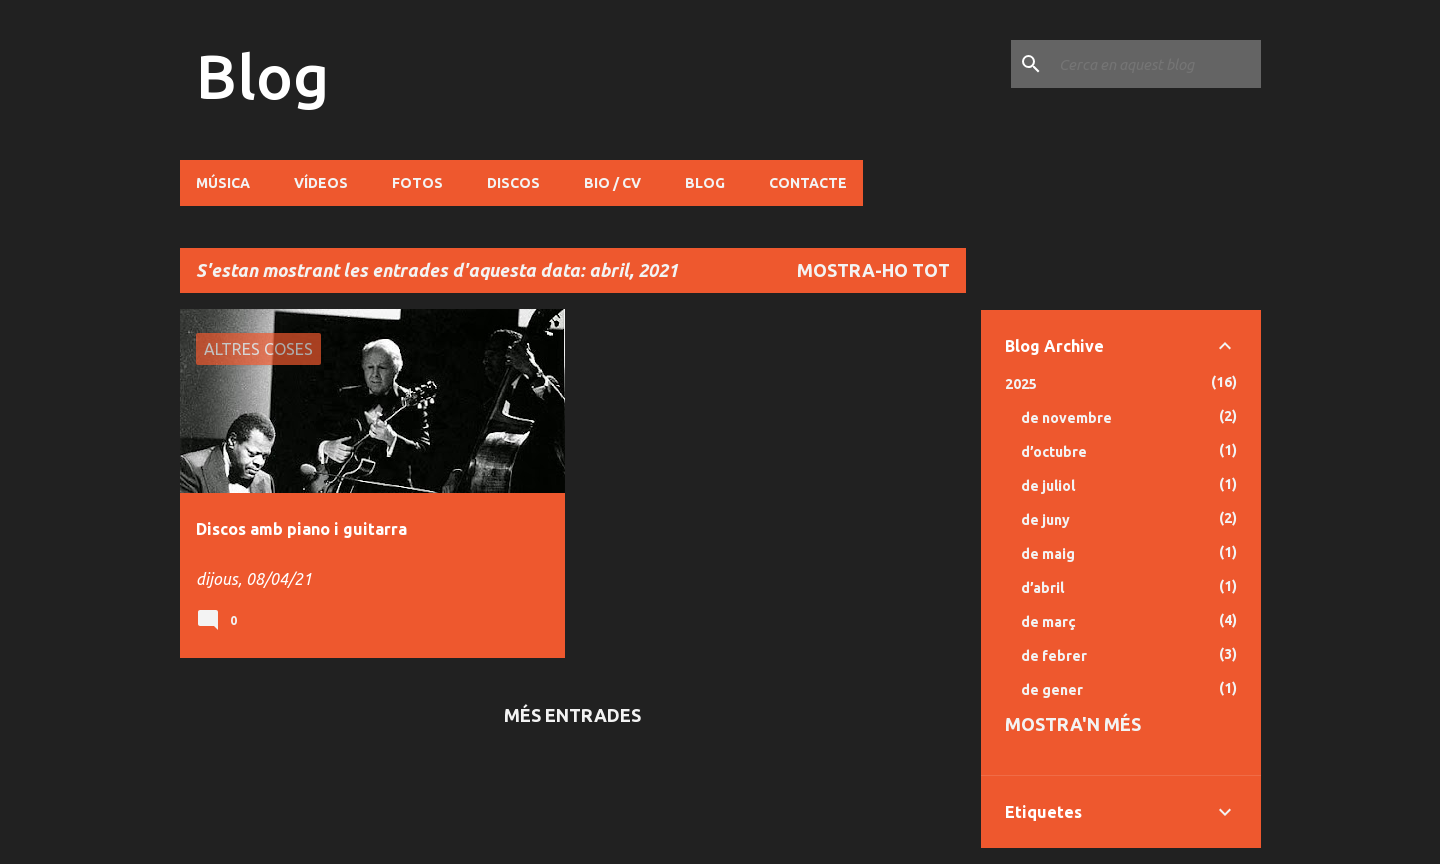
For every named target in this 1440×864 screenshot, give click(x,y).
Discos (513, 183)
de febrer (1054, 656)
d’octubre (1054, 452)
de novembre (1066, 418)
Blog (262, 76)
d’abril (1042, 588)
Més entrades (572, 715)
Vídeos (321, 183)
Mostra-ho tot (873, 270)
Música (223, 183)
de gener (1052, 690)
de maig (1048, 554)
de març (1048, 622)
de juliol (1048, 486)
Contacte (808, 183)
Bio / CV (612, 183)
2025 (1021, 384)
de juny (1045, 520)
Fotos (417, 183)
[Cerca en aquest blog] (1156, 64)
